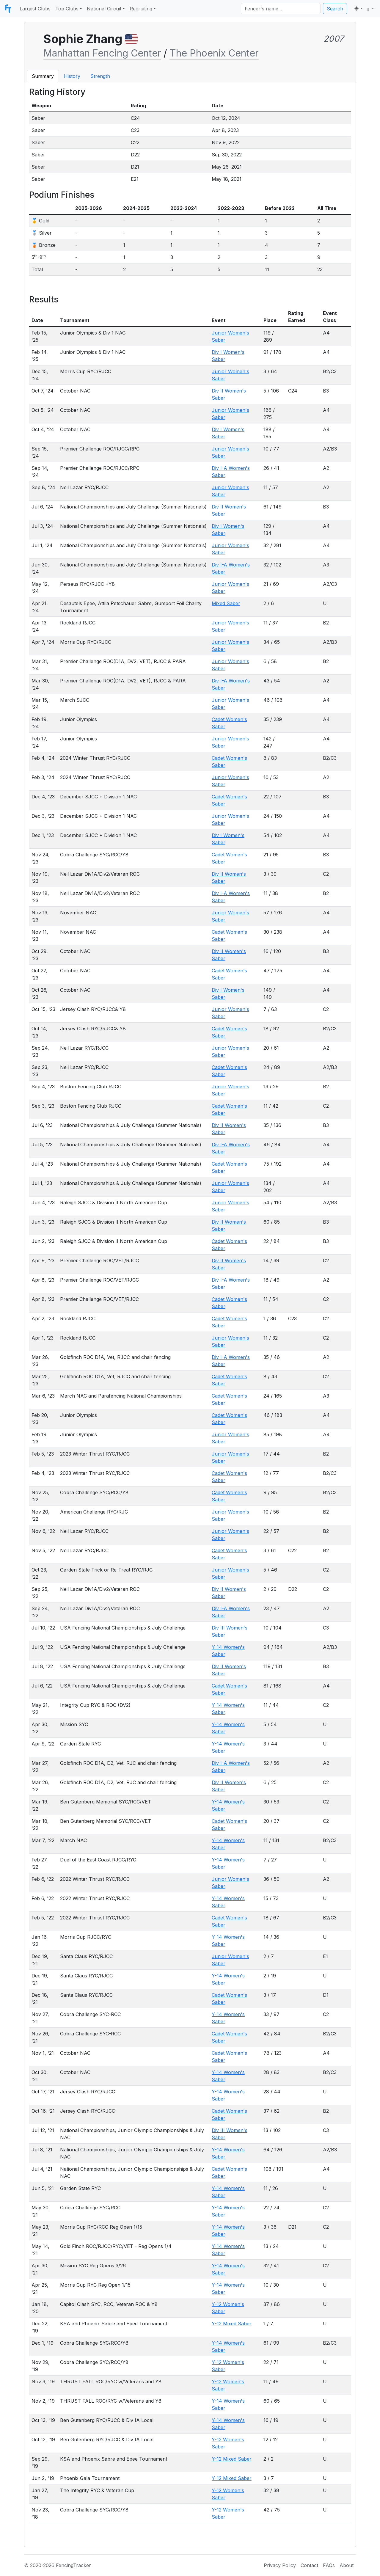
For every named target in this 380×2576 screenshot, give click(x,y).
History (72, 76)
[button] (370, 8)
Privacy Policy (280, 2565)
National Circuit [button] (104, 9)
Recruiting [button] (141, 9)
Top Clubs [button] (66, 9)
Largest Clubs (35, 9)
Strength (100, 76)
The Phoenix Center (214, 53)
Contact (309, 2565)
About (347, 2565)
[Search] (281, 8)
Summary (43, 76)
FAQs (329, 2565)
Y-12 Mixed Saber (232, 2324)
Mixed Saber (226, 603)
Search (335, 9)
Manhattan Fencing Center (102, 53)
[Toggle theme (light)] (358, 8)
